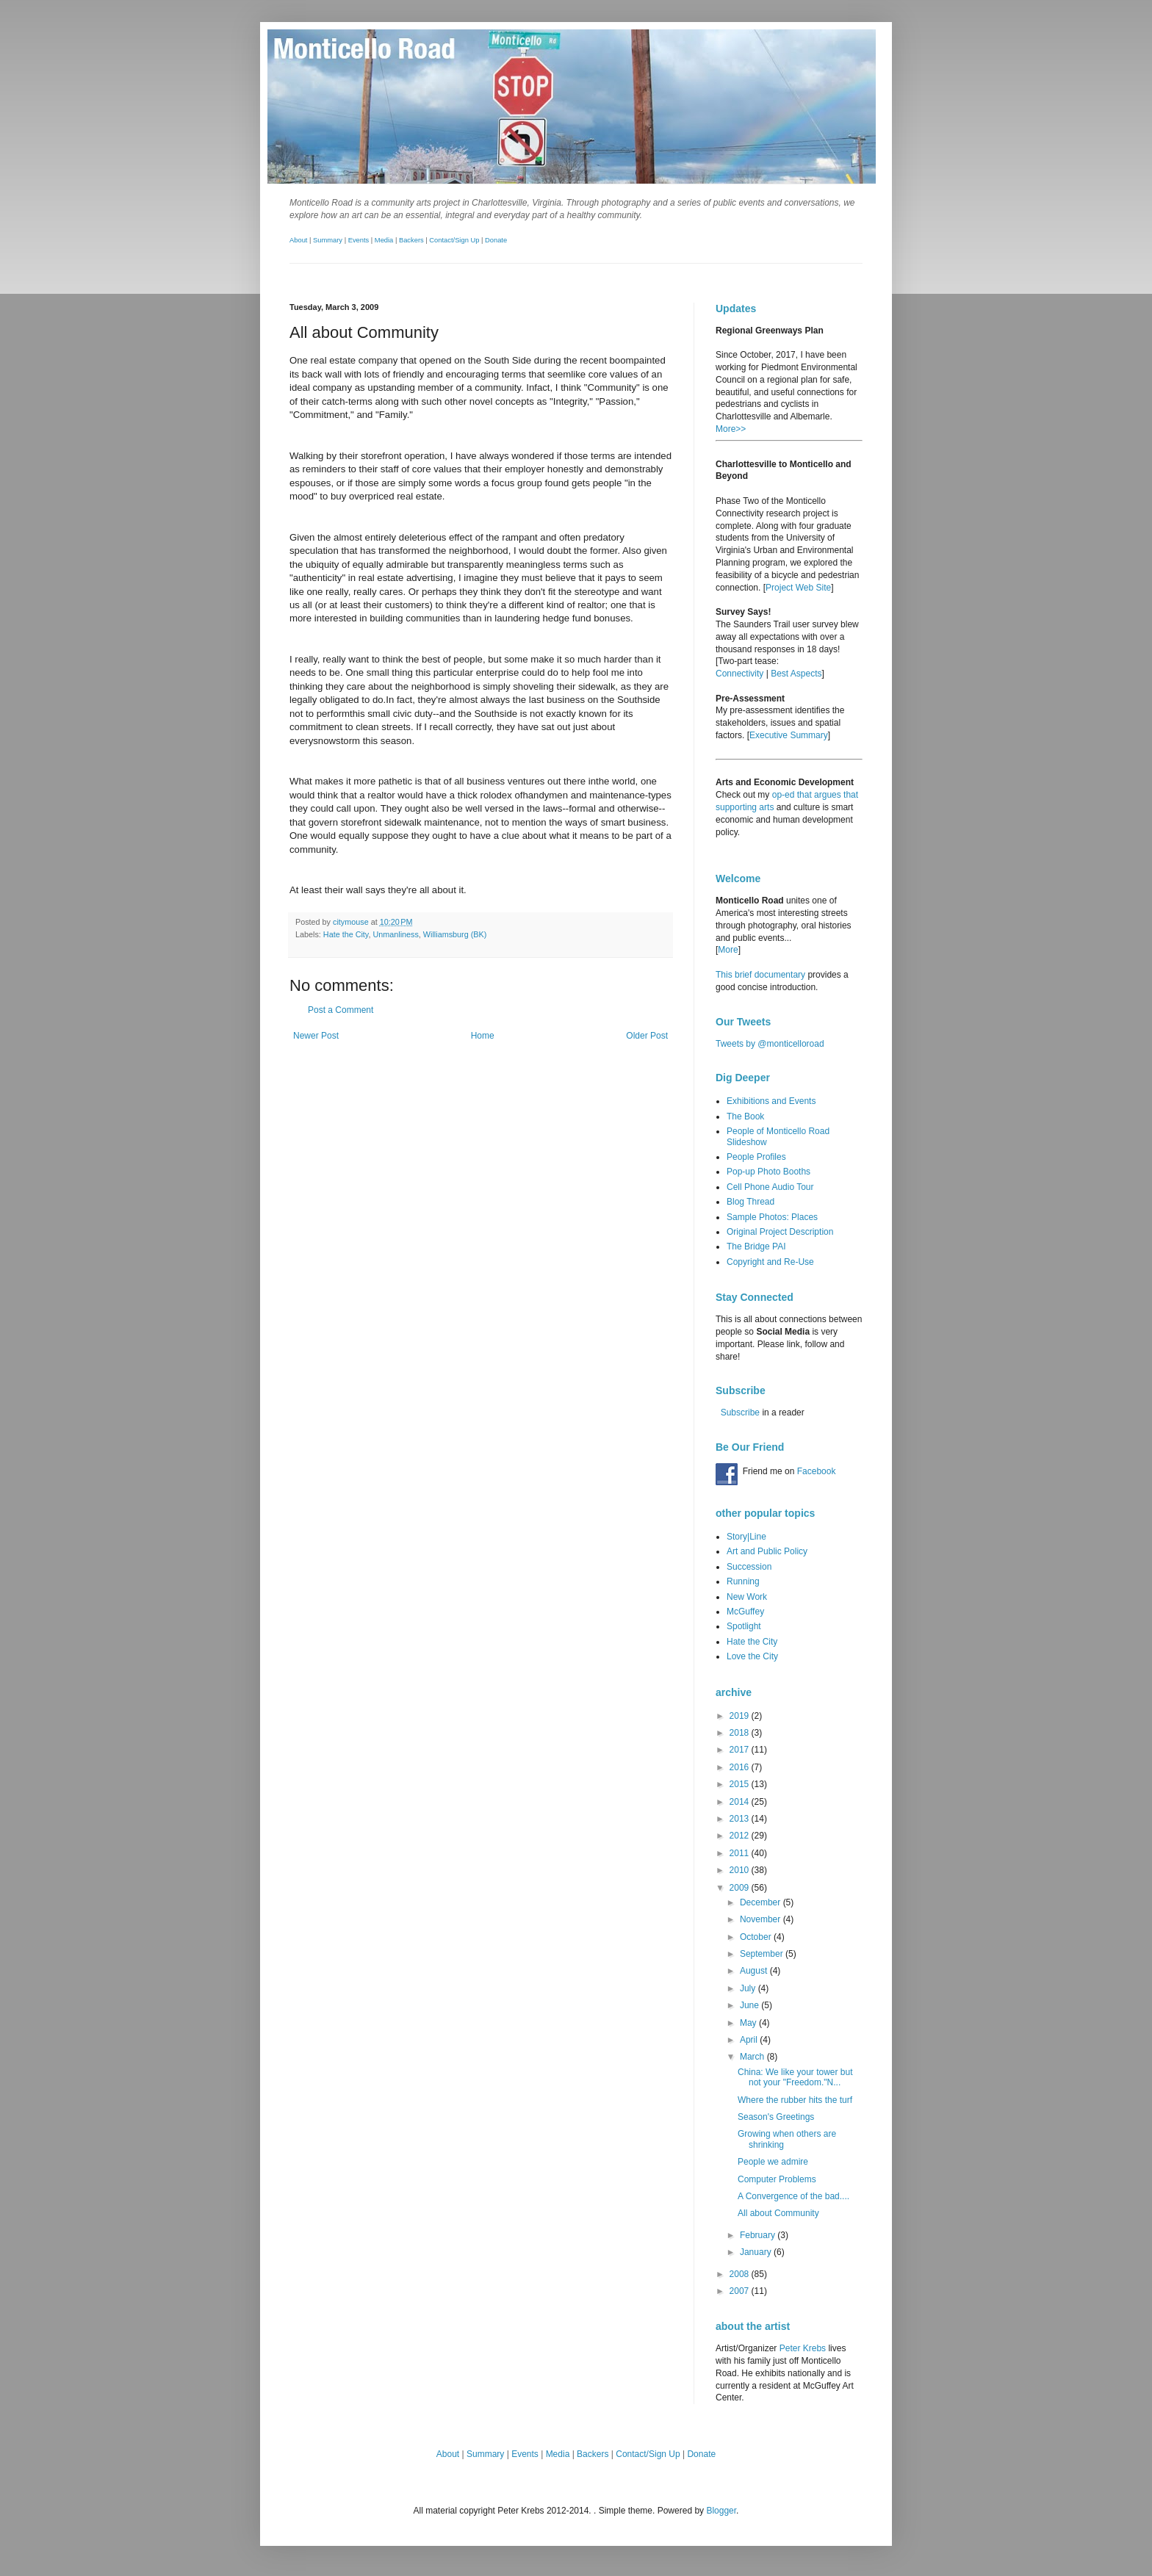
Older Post (647, 1036)
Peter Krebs (803, 2348)
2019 (741, 1716)
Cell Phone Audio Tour (770, 1187)
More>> (731, 429)
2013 (741, 1819)
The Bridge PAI (756, 1246)
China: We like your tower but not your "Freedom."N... (795, 2077)
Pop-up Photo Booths (768, 1171)
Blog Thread (750, 1202)
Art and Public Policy (767, 1551)
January (757, 2252)
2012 (741, 1835)
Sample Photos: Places (772, 1217)
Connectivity (739, 673)
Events (359, 240)
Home (482, 1036)
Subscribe (740, 1412)
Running (743, 1581)
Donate (496, 240)
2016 (741, 1767)
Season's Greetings (776, 2117)
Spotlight (744, 1626)
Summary (327, 240)
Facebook (816, 1471)
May (749, 2023)
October (757, 1937)
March (753, 2057)
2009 (741, 1888)
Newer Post (316, 1036)
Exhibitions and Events (771, 1101)
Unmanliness (395, 934)
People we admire (773, 2162)
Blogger (721, 2510)
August (755, 1971)
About (298, 240)
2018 (741, 1733)
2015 (741, 1784)
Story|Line (746, 1536)
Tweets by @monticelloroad (770, 1044)
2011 (741, 1853)
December (761, 1902)
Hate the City (346, 934)
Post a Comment (340, 1010)
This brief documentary (760, 975)
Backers (411, 240)
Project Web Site (798, 587)
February (758, 2235)
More (728, 950)
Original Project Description (780, 1232)
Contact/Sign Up (454, 240)
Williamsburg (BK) (454, 934)
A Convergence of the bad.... (793, 2196)
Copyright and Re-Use (770, 1262)
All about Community (778, 2213)
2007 (741, 2291)
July (749, 1988)
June (750, 2005)
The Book (745, 1116)
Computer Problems (777, 2179)
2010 (741, 1870)
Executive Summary (788, 735)
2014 (741, 1802)
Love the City (752, 1656)
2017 (741, 1750)
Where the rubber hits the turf (795, 2100)
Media (384, 240)
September (762, 1954)
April (750, 2040)
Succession (749, 1567)
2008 (741, 2274)
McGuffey (745, 1611)
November (761, 1919)
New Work (747, 1597)
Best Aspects (796, 673)
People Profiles (756, 1157)
